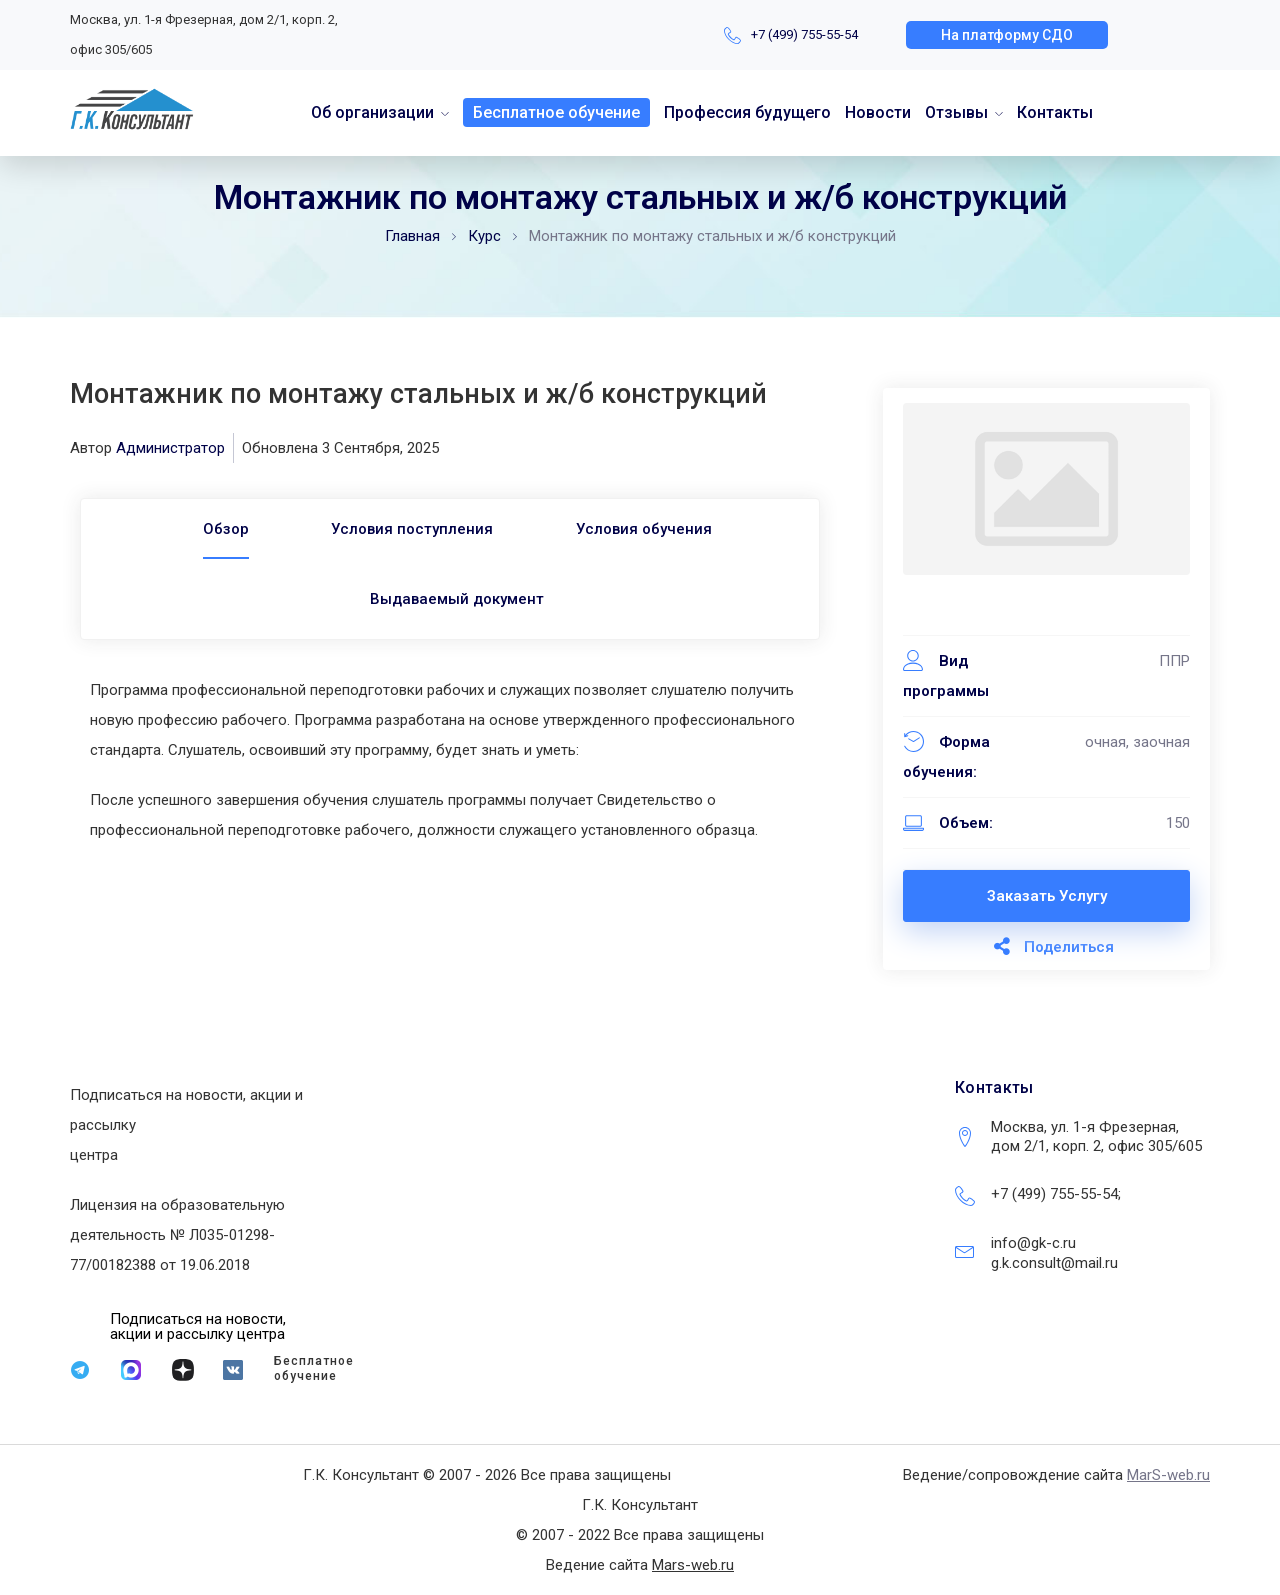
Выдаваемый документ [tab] (457, 599)
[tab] (219, 529)
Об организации (372, 112)
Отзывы (956, 112)
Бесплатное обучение (556, 112)
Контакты (1055, 112)
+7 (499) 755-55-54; (1056, 1194)
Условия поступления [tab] (412, 529)
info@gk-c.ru (1033, 1243)
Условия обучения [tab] (650, 529)
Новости (878, 112)
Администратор (170, 448)
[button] (1007, 35)
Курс (484, 236)
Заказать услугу (1047, 896)
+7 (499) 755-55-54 (804, 34)
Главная (412, 236)
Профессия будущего (747, 112)
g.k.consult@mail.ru (1054, 1263)
